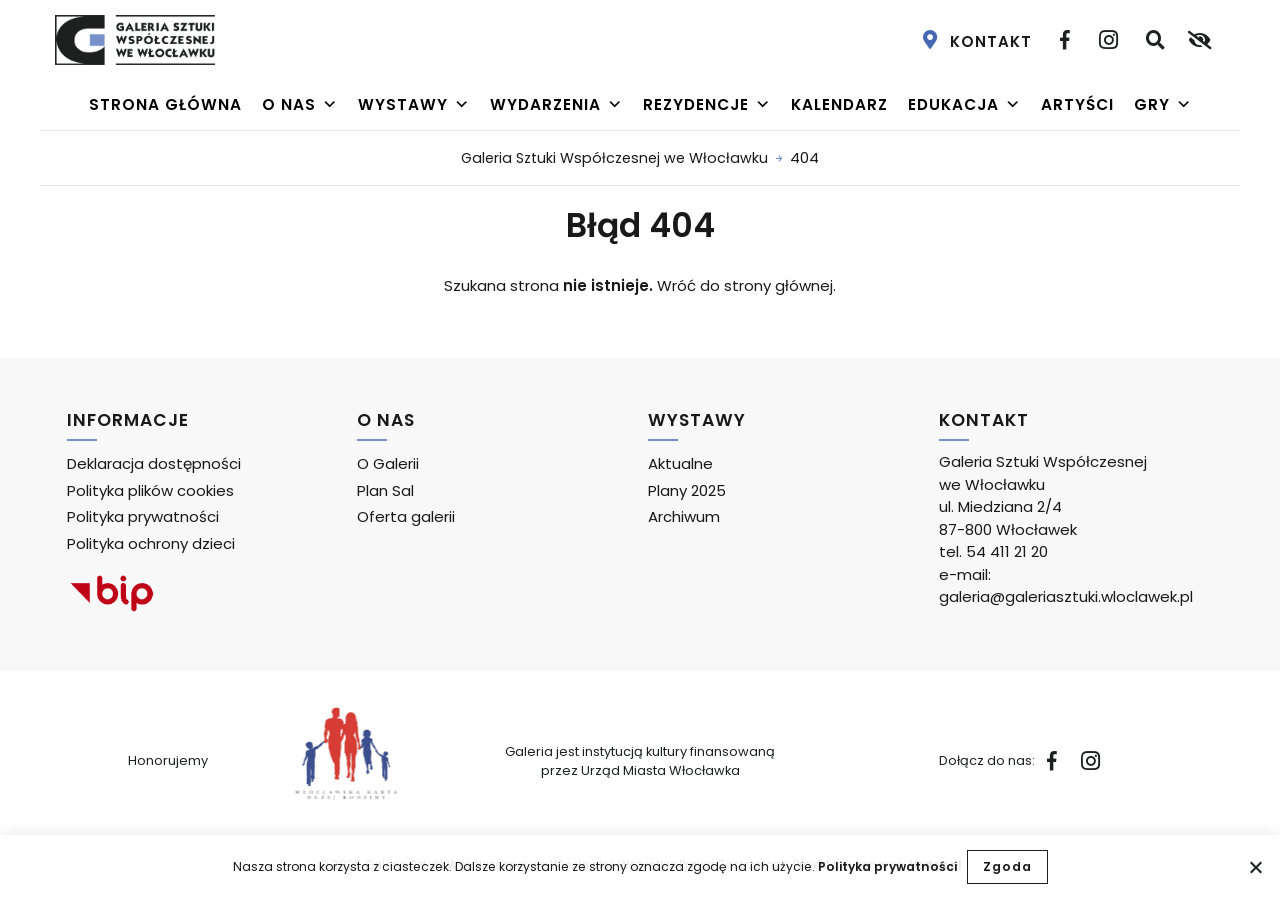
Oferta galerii (406, 516)
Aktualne (680, 463)
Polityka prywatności (887, 866)
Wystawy (414, 105)
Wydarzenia (556, 105)
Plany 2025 (687, 490)
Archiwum (684, 516)
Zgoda (1007, 866)
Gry (1163, 105)
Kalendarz (839, 104)
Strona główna (165, 104)
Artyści (1077, 104)
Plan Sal (385, 490)
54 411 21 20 (1007, 551)
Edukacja (964, 105)
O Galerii (388, 463)
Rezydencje (707, 105)
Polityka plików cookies (150, 490)
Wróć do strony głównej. (746, 285)
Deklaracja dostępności (154, 463)
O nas (300, 105)
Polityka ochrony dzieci (151, 543)
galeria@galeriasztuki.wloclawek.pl (1066, 596)
